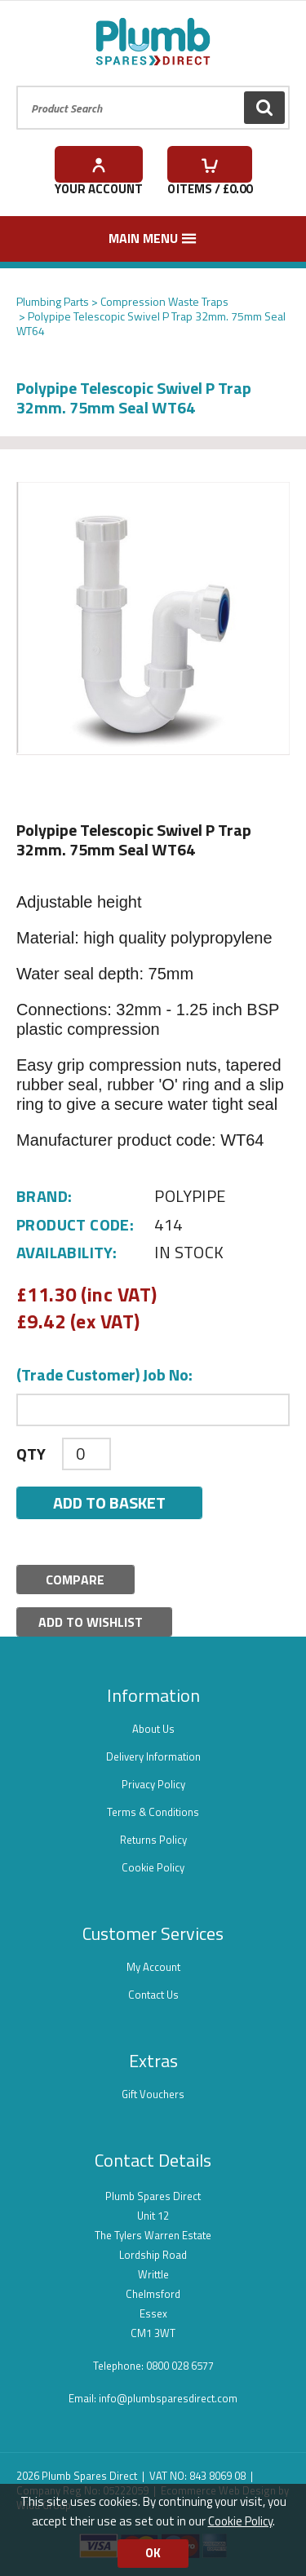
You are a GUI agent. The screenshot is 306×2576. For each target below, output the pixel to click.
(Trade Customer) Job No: (104, 1375)
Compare (75, 1579)
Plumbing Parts (52, 301)
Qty (31, 1453)
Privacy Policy (153, 1784)
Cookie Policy (153, 1867)
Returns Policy (153, 1839)
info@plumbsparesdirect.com (168, 2398)
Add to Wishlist (90, 1622)
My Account (153, 1967)
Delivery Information (153, 1756)
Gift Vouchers (153, 2094)
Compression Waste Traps (164, 301)
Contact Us (153, 1994)
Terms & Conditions (153, 1812)
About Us (153, 1729)
